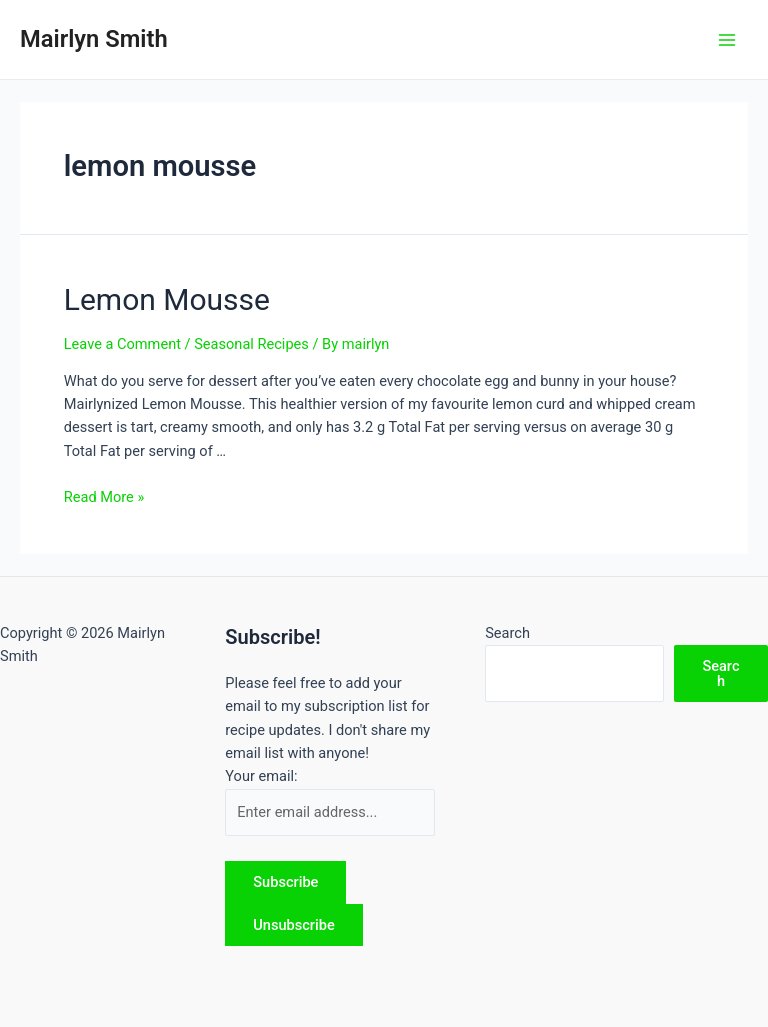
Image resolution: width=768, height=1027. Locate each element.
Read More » (104, 497)
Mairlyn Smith (94, 39)
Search (507, 633)
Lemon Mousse (167, 299)
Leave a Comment (122, 344)
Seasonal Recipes (251, 344)
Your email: (261, 776)
